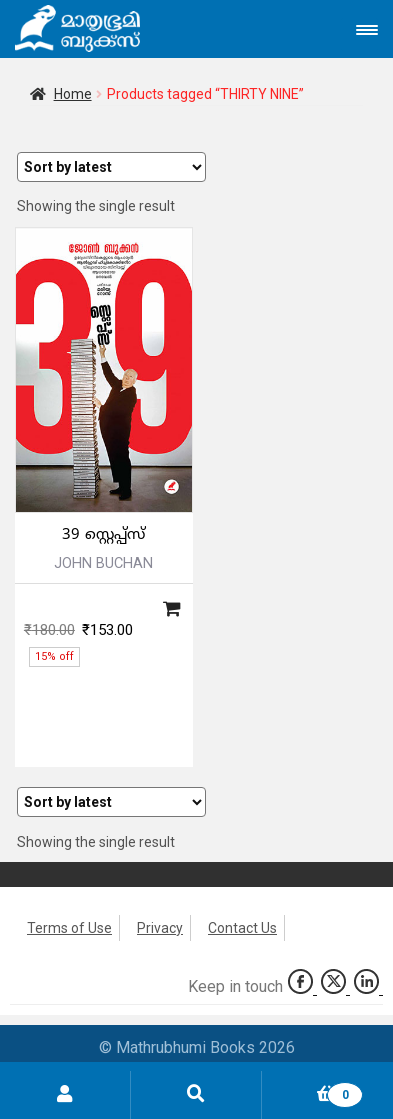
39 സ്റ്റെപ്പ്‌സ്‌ (103, 535)
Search (196, 1095)
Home (73, 94)
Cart (312, 1091)
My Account (65, 1095)
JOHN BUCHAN (103, 563)
